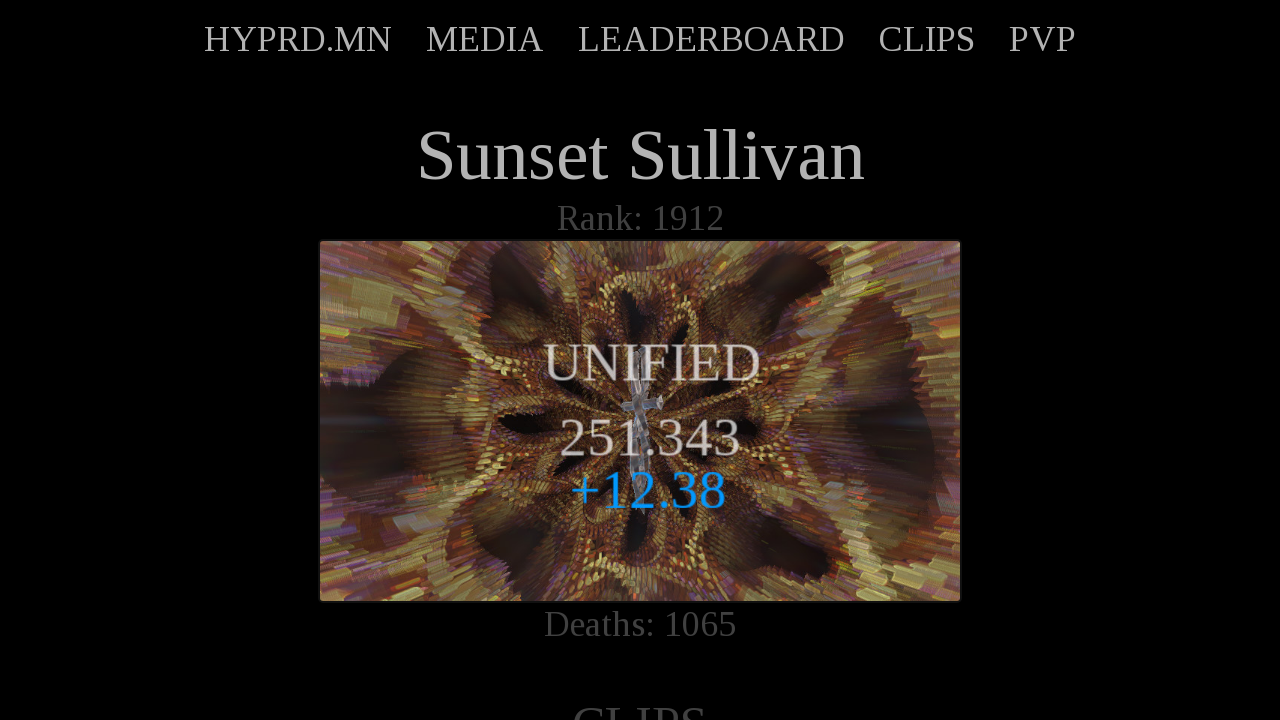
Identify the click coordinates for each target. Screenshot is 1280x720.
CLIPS (927, 39)
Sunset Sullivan (640, 155)
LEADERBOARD (711, 39)
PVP (1042, 39)
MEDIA (485, 39)
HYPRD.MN (298, 39)
